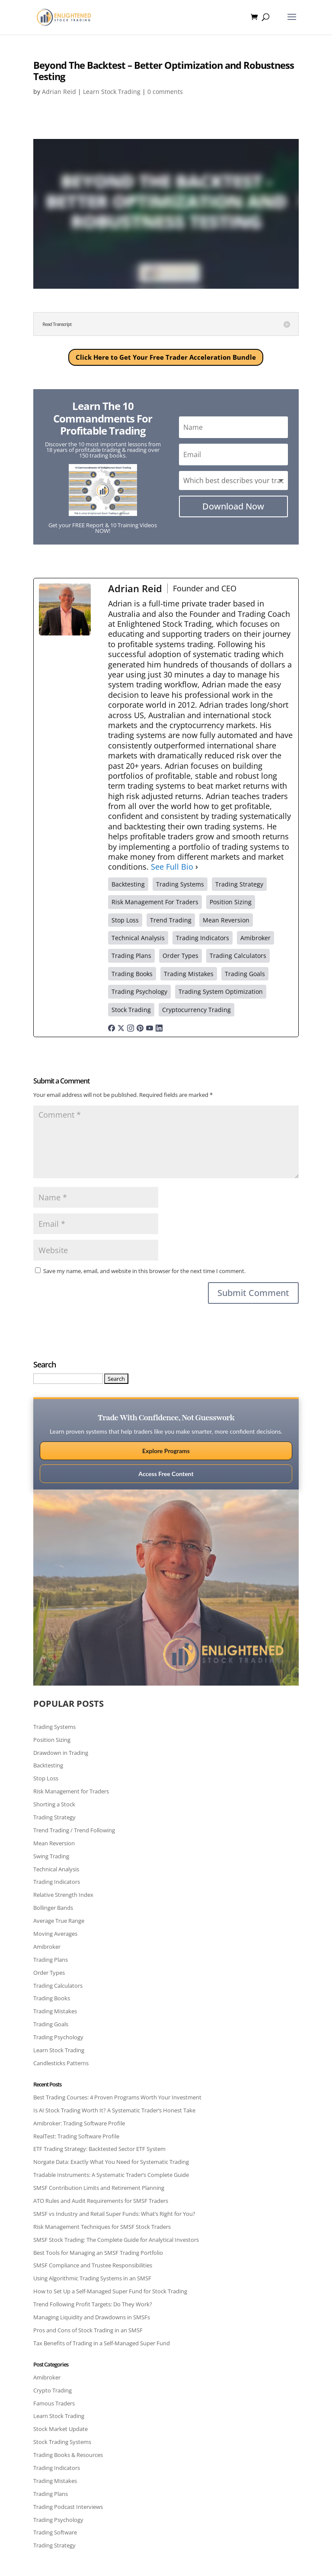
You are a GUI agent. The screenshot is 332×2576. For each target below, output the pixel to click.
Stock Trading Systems (62, 2442)
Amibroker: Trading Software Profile (79, 2123)
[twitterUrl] (121, 1027)
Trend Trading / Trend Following (74, 1830)
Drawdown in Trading (60, 1753)
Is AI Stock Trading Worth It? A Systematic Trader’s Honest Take (114, 2110)
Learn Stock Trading (111, 91)
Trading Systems (54, 1727)
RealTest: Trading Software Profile (76, 2136)
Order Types (49, 1972)
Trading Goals (50, 2024)
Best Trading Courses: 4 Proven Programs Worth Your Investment (117, 2097)
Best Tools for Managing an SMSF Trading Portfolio (98, 2253)
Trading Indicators (56, 1882)
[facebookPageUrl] (111, 1027)
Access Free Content (165, 1473)
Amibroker (47, 1947)
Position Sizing (51, 1740)
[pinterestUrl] (140, 1027)
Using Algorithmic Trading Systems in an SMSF (92, 2278)
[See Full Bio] (196, 867)
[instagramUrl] (130, 1027)
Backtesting (48, 1765)
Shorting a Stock (54, 1804)
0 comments (165, 91)
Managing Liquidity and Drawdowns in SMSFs (91, 2317)
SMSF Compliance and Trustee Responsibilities (92, 2265)
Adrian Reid (59, 91)
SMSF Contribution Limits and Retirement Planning (98, 2188)
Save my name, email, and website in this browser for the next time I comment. (144, 1271)
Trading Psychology (58, 2037)
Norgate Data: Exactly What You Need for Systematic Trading (111, 2162)
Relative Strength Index (63, 1895)
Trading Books (51, 1998)
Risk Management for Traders (71, 1791)
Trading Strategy (54, 1817)
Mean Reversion (54, 1843)
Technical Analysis (56, 1869)
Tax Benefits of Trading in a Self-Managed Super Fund (101, 2343)
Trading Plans (50, 1959)
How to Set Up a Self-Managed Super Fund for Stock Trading (110, 2291)
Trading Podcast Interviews (68, 2507)
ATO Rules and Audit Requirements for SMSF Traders (100, 2201)
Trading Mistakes (55, 2011)
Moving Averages (55, 1934)
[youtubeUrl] (149, 1027)
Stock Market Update (60, 2429)
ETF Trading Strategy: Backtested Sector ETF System (99, 2149)
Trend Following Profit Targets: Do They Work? (92, 2304)
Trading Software (55, 2532)
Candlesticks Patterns (61, 2063)
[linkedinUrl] (159, 1027)
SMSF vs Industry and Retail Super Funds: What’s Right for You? (114, 2214)
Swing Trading (51, 1856)
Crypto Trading (52, 2390)
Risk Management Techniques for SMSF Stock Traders (102, 2227)
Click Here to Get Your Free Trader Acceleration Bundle (166, 357)
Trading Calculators (58, 1985)
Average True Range (58, 1921)
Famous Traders (54, 2403)
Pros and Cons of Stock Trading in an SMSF (88, 2330)
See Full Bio (172, 867)
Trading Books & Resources (68, 2455)
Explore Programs (166, 1450)
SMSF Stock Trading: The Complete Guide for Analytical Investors (116, 2240)
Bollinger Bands (53, 1908)
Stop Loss (45, 1778)
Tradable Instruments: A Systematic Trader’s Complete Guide (111, 2175)
